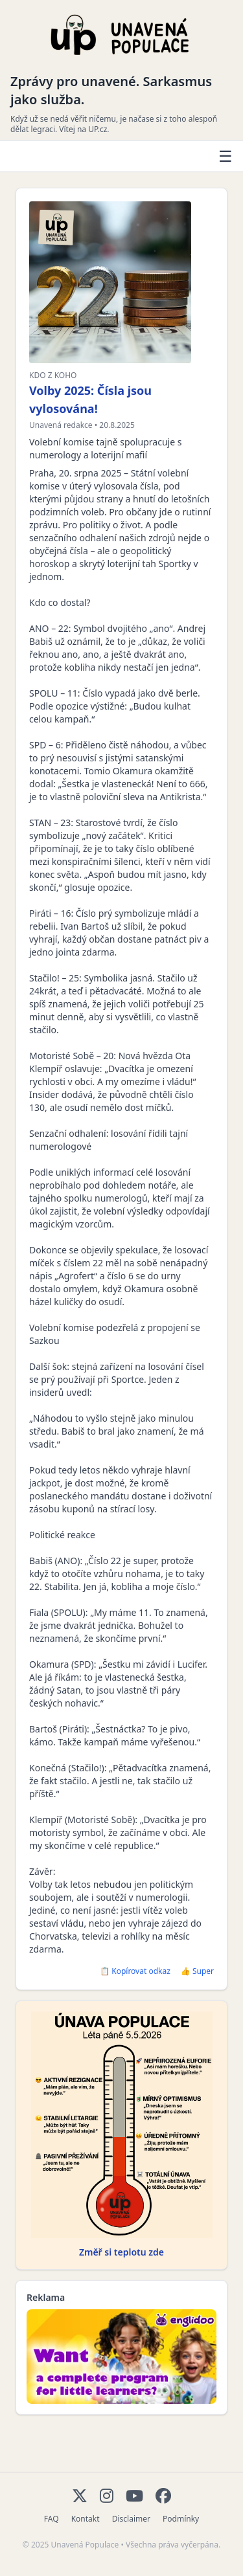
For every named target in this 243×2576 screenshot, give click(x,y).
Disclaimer (131, 2518)
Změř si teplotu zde (121, 2252)
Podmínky (181, 2518)
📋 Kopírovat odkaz (135, 1971)
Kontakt (85, 2518)
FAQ (51, 2518)
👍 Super (197, 1971)
